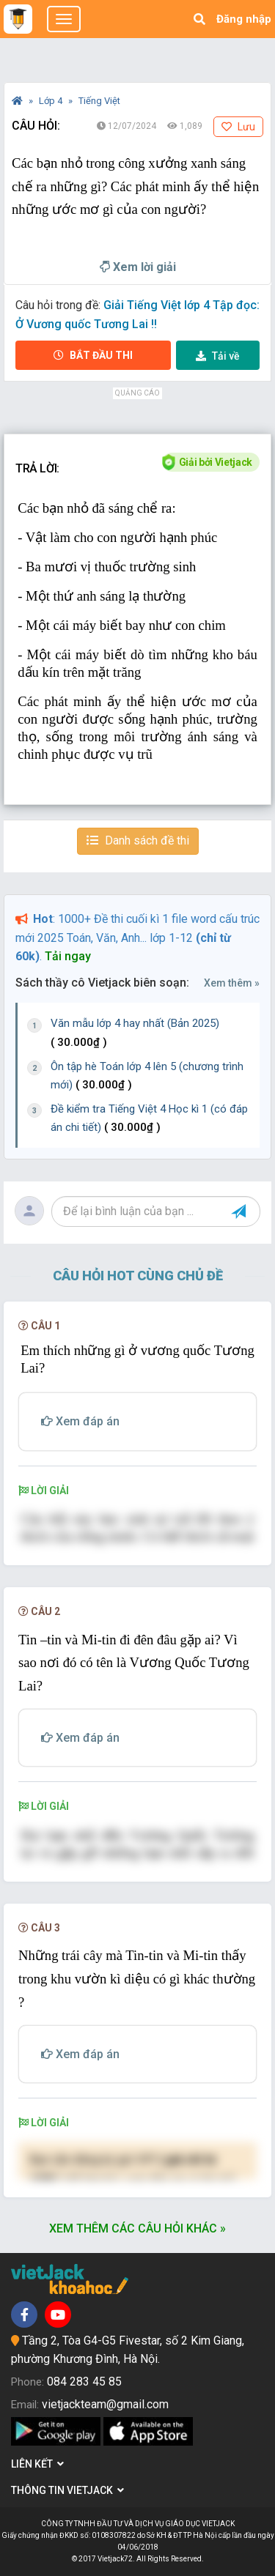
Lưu (238, 127)
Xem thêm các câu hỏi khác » (137, 2228)
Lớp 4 (52, 100)
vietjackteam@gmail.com (105, 2404)
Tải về (218, 356)
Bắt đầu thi (93, 355)
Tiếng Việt (99, 100)
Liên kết (37, 2464)
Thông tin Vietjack (67, 2490)
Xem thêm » (232, 983)
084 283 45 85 (84, 2381)
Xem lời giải (138, 267)
